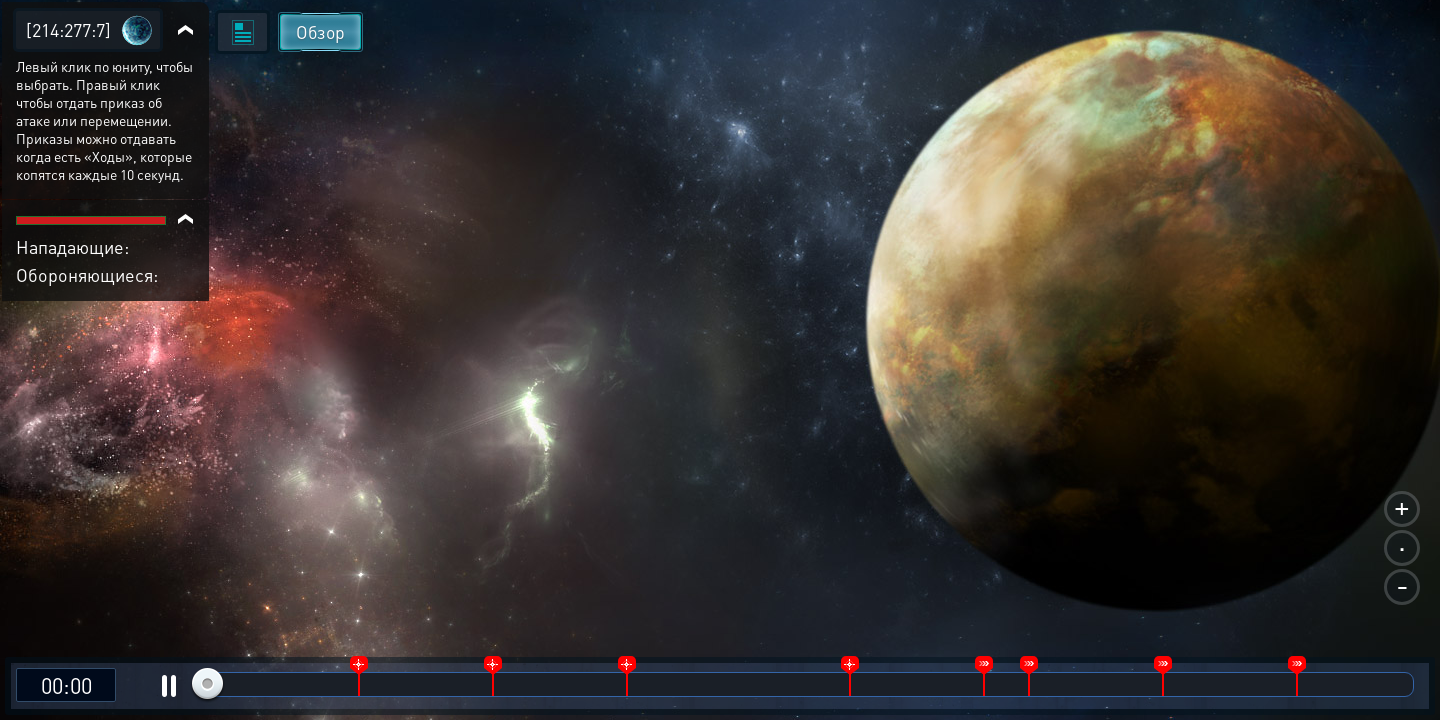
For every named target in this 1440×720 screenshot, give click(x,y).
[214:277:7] (68, 29)
